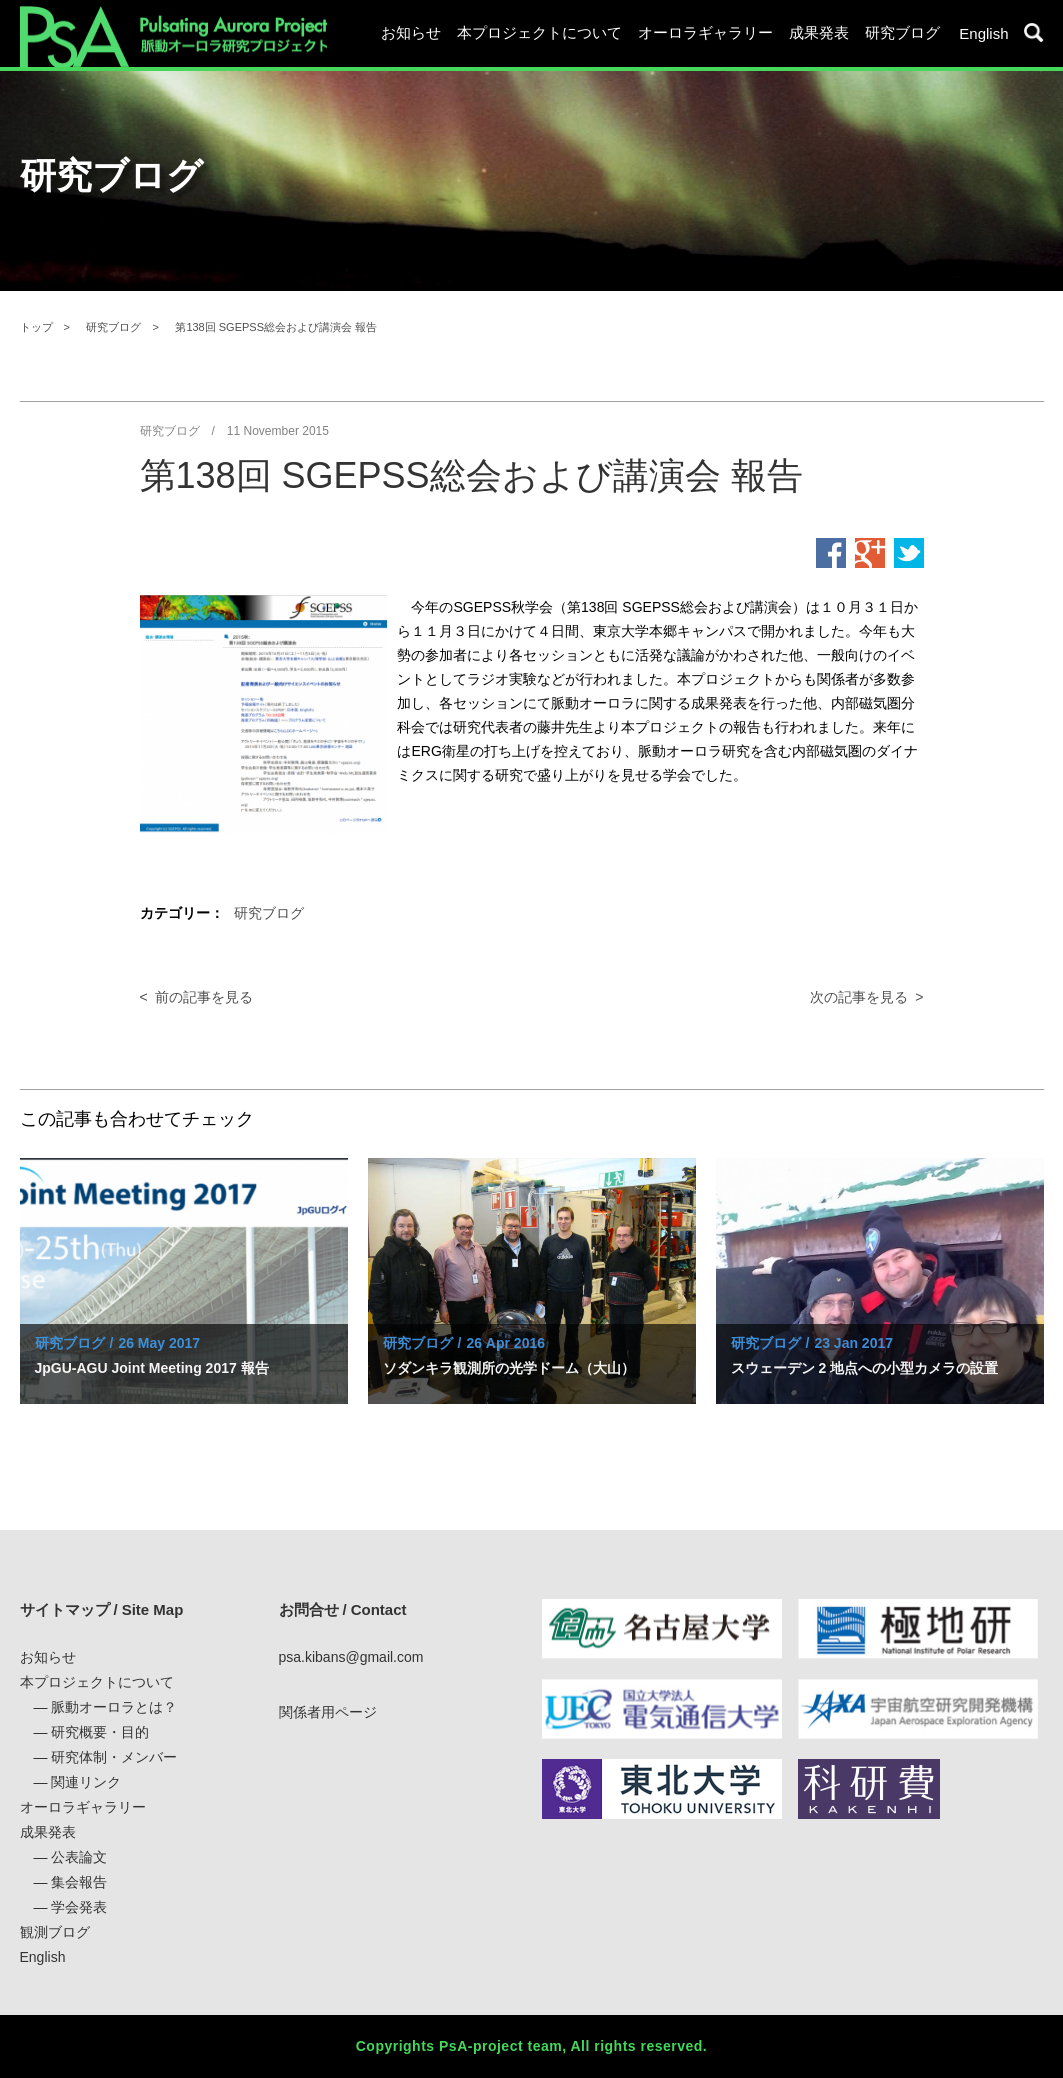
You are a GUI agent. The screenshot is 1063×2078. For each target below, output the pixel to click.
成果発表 (48, 1832)
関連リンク (86, 1782)
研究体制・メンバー (114, 1757)
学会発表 (79, 1907)
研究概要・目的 (100, 1732)
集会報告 (79, 1882)
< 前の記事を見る (197, 997)
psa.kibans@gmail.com (351, 1657)
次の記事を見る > (867, 997)
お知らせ (411, 32)
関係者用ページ (328, 1712)
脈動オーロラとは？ (114, 1707)
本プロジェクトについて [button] (539, 32)
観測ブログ (55, 1932)
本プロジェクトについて (97, 1682)
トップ (36, 327)
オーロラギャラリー (705, 32)
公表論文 (79, 1857)
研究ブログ (902, 32)
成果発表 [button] (819, 32)
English (983, 33)
